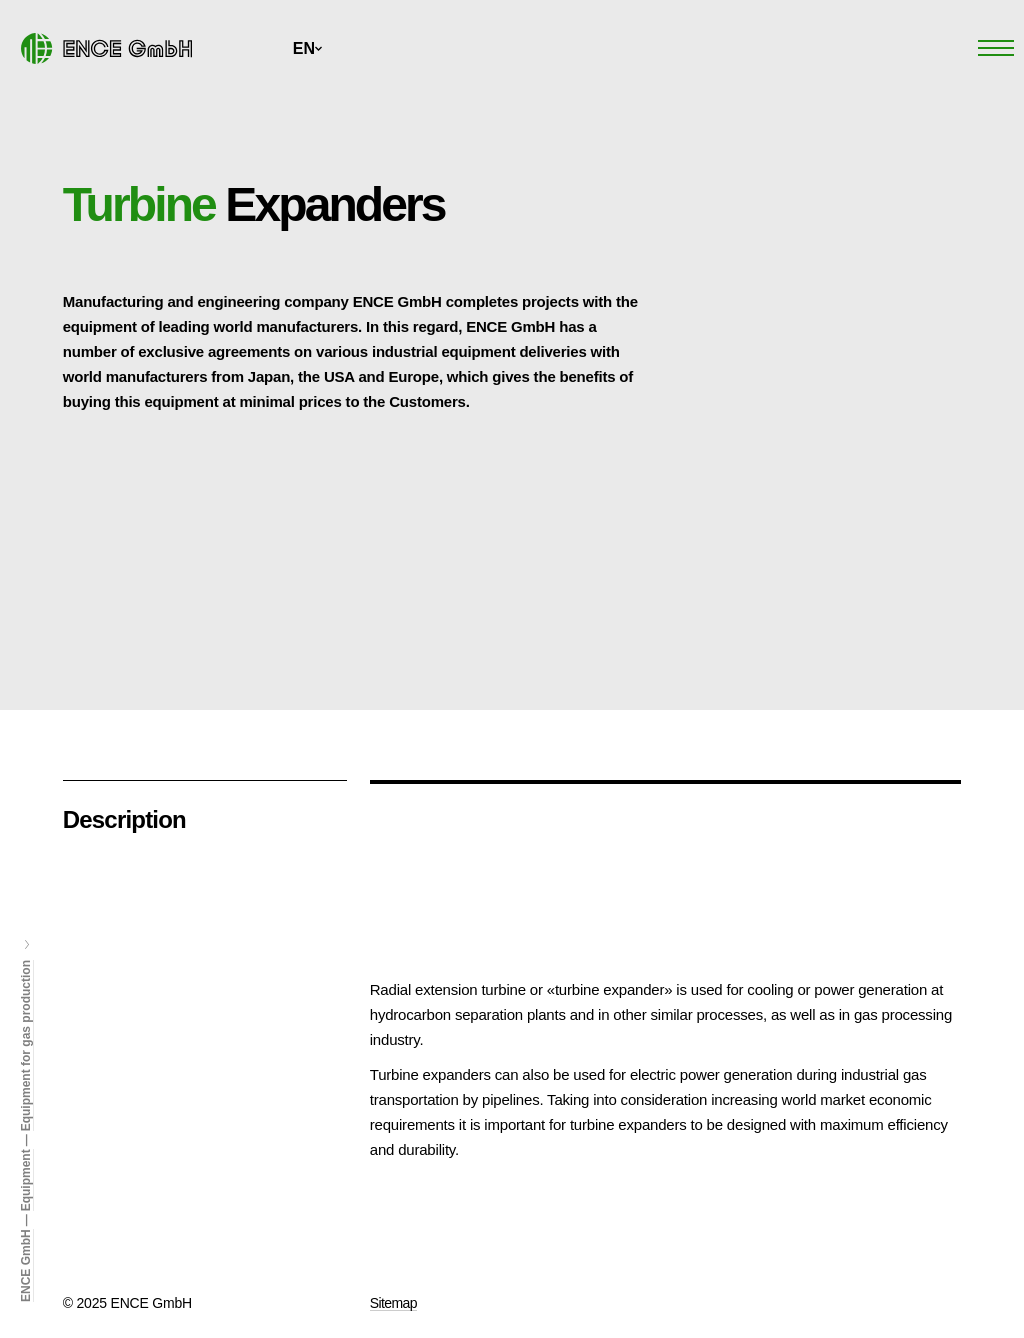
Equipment (26, 1180)
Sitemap (393, 1303)
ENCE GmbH (26, 1265)
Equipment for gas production (26, 1045)
